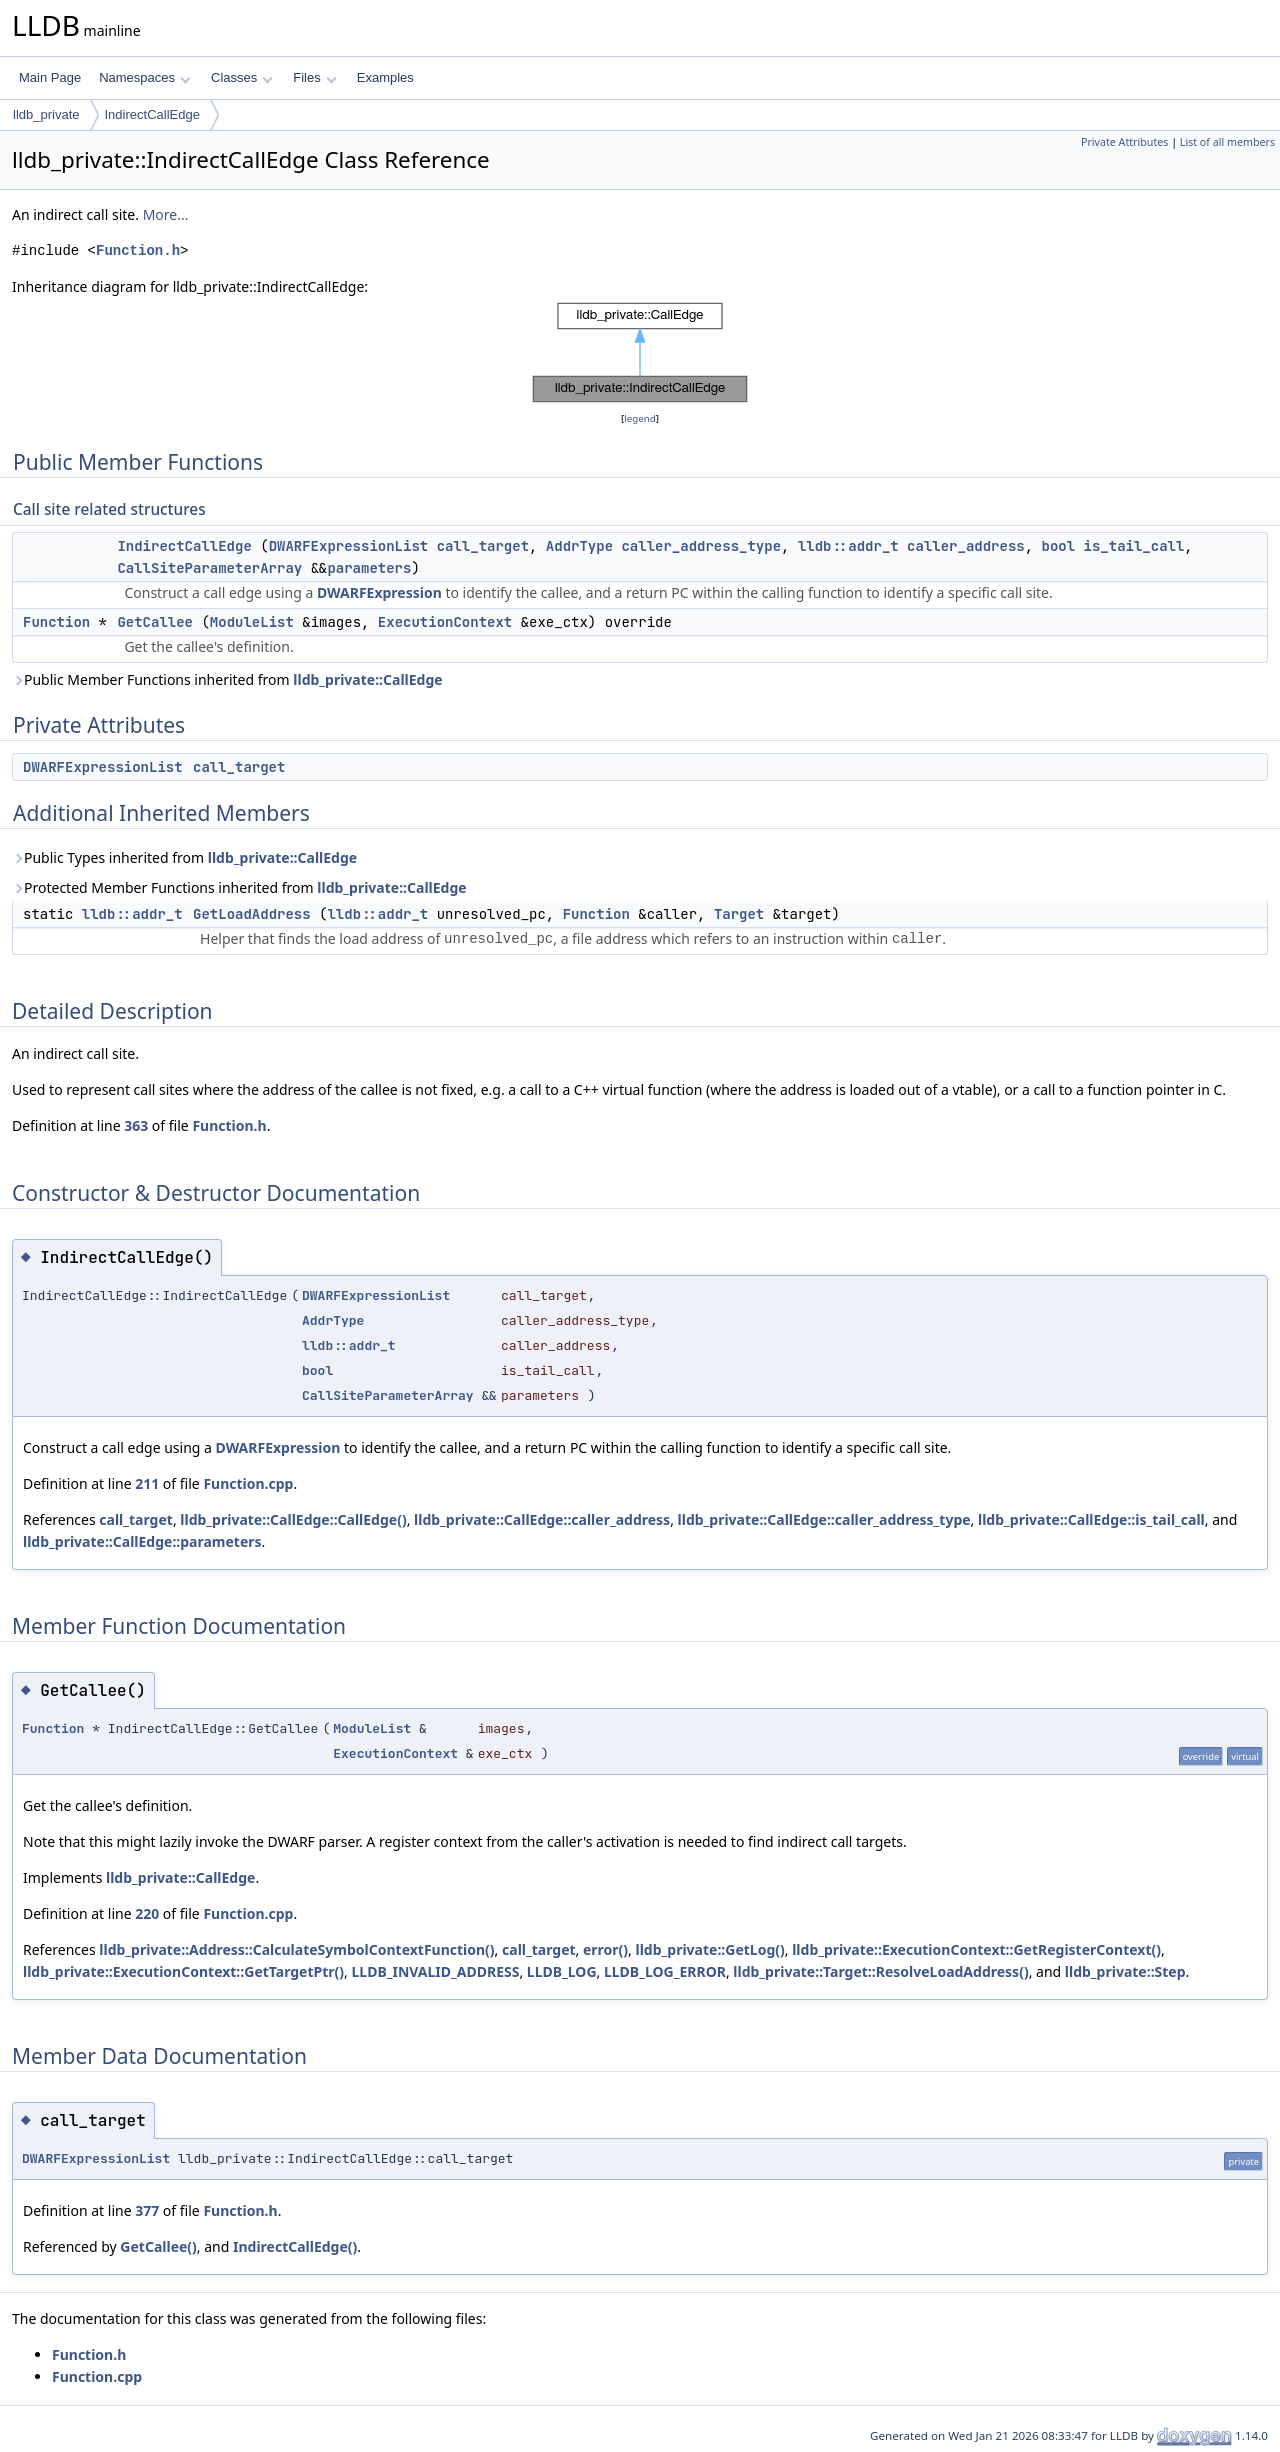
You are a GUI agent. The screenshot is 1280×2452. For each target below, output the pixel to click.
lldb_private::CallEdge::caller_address (542, 1519)
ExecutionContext (445, 622)
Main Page (50, 77)
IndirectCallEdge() (295, 2246)
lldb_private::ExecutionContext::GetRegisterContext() (976, 1949)
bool (1059, 546)
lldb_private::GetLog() (710, 1949)
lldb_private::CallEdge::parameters (142, 1541)
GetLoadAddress (252, 914)
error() (605, 1949)
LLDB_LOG (562, 1971)
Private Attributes (1124, 142)
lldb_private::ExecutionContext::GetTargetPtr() (183, 1971)
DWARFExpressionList (349, 546)
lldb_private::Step (1125, 1971)
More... (166, 214)
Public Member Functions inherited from (227, 679)
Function (56, 622)
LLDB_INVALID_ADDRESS (435, 1971)
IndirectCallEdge (152, 114)
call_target (483, 546)
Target (739, 914)
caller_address (966, 546)
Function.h (138, 250)
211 (147, 1483)
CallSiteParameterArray (209, 568)
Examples (385, 77)
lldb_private (46, 114)
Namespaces (144, 77)
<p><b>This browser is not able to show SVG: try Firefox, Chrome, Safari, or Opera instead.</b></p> (640, 353)
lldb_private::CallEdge (367, 679)
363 (136, 1125)
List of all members (1227, 142)
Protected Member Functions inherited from (239, 887)
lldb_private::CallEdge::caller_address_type (824, 1519)
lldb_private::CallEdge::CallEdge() (293, 1519)
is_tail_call (1134, 546)
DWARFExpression (379, 592)
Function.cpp (248, 1483)
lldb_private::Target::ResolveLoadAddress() (880, 1971)
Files (314, 77)
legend (640, 418)
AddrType (579, 546)
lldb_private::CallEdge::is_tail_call (1091, 1519)
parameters (369, 568)
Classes (242, 77)
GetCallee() (158, 2246)
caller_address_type (701, 546)
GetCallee (155, 622)
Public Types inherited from (184, 857)
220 (147, 1913)
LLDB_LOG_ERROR (665, 1971)
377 (147, 2210)
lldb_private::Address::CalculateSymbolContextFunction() (296, 1949)
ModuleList (252, 622)
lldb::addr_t (848, 546)
